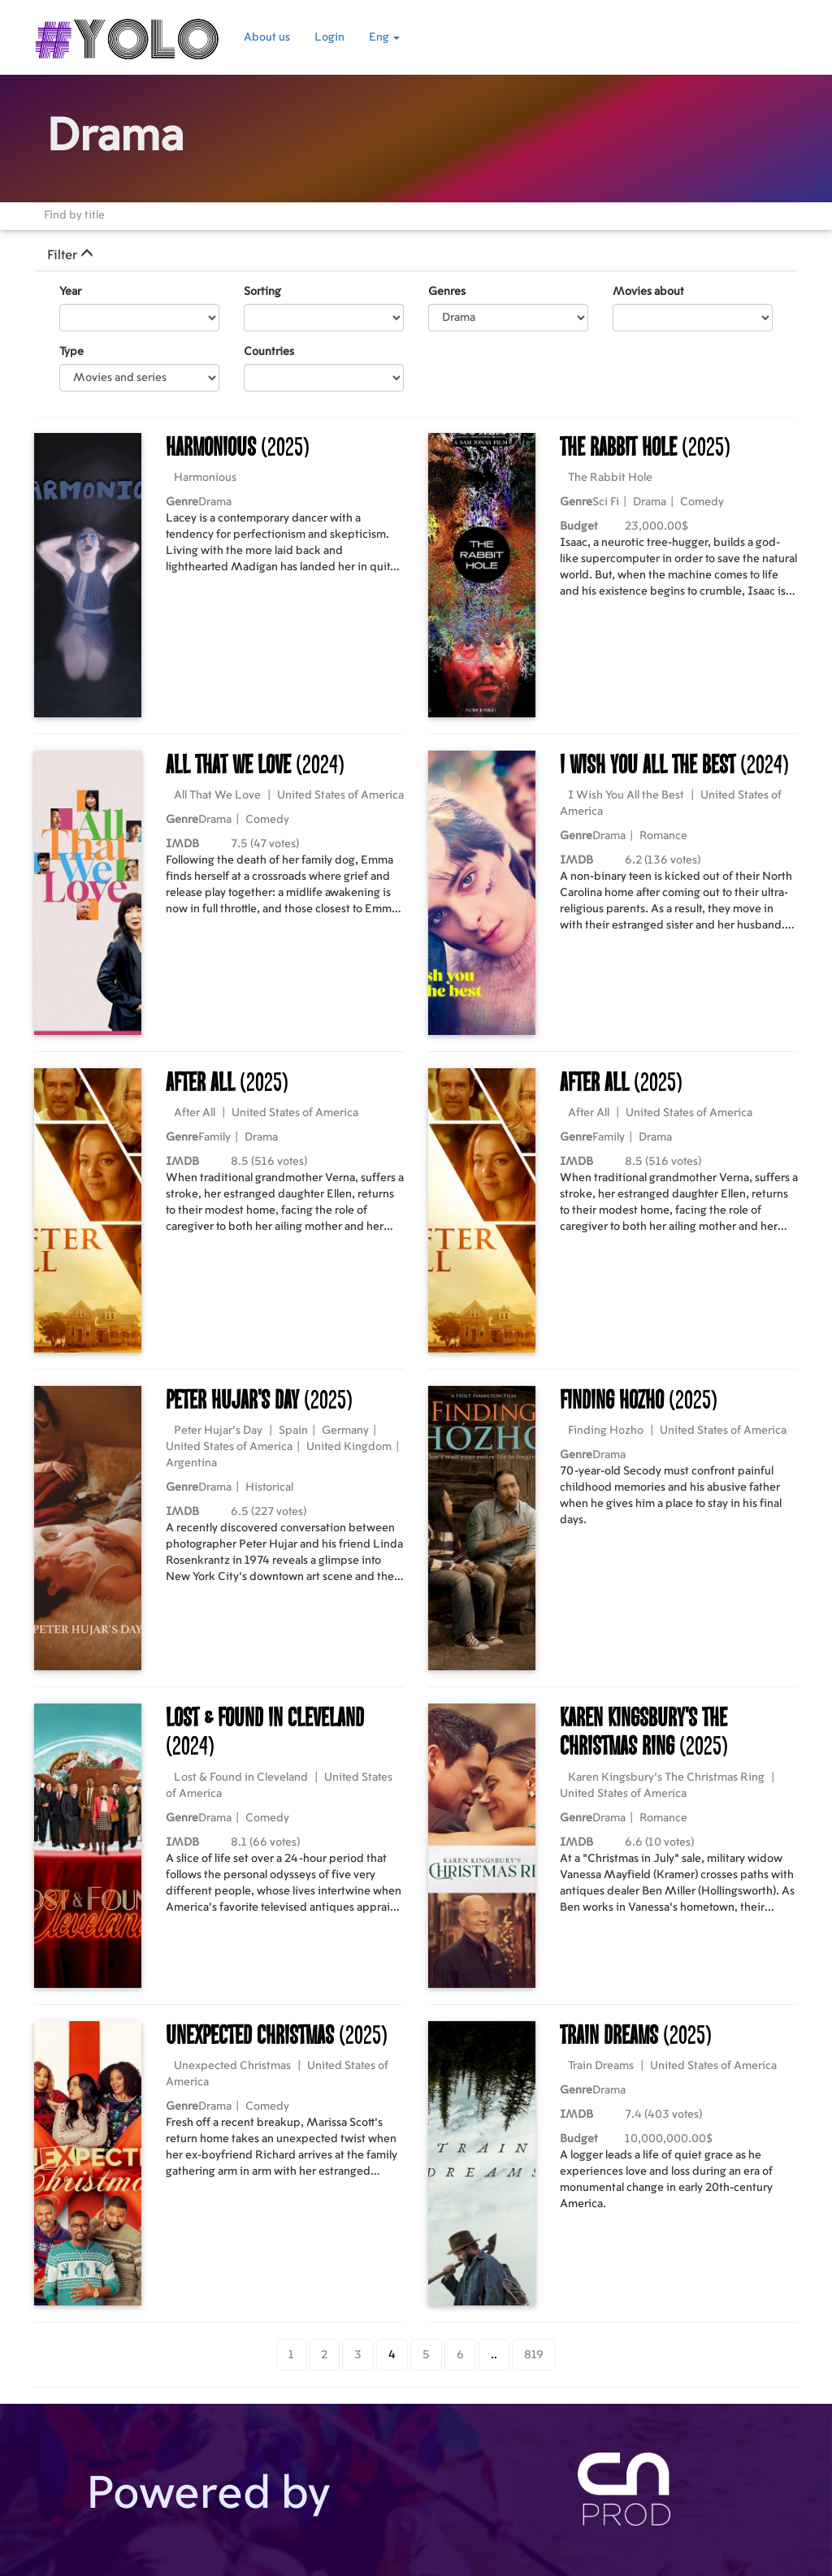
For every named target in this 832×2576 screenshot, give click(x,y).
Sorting (262, 291)
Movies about (648, 291)
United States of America (340, 795)
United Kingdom (349, 1447)
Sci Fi (605, 502)
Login (329, 37)
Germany (345, 1430)
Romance (663, 836)
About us (267, 37)
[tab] (416, 255)
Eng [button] (384, 37)
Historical (269, 1487)
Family (214, 1137)
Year (70, 291)
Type (71, 351)
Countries (269, 351)
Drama (215, 502)
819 (534, 2355)
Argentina (191, 1463)
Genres (447, 291)
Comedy (702, 502)
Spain (293, 1430)
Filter (70, 255)
